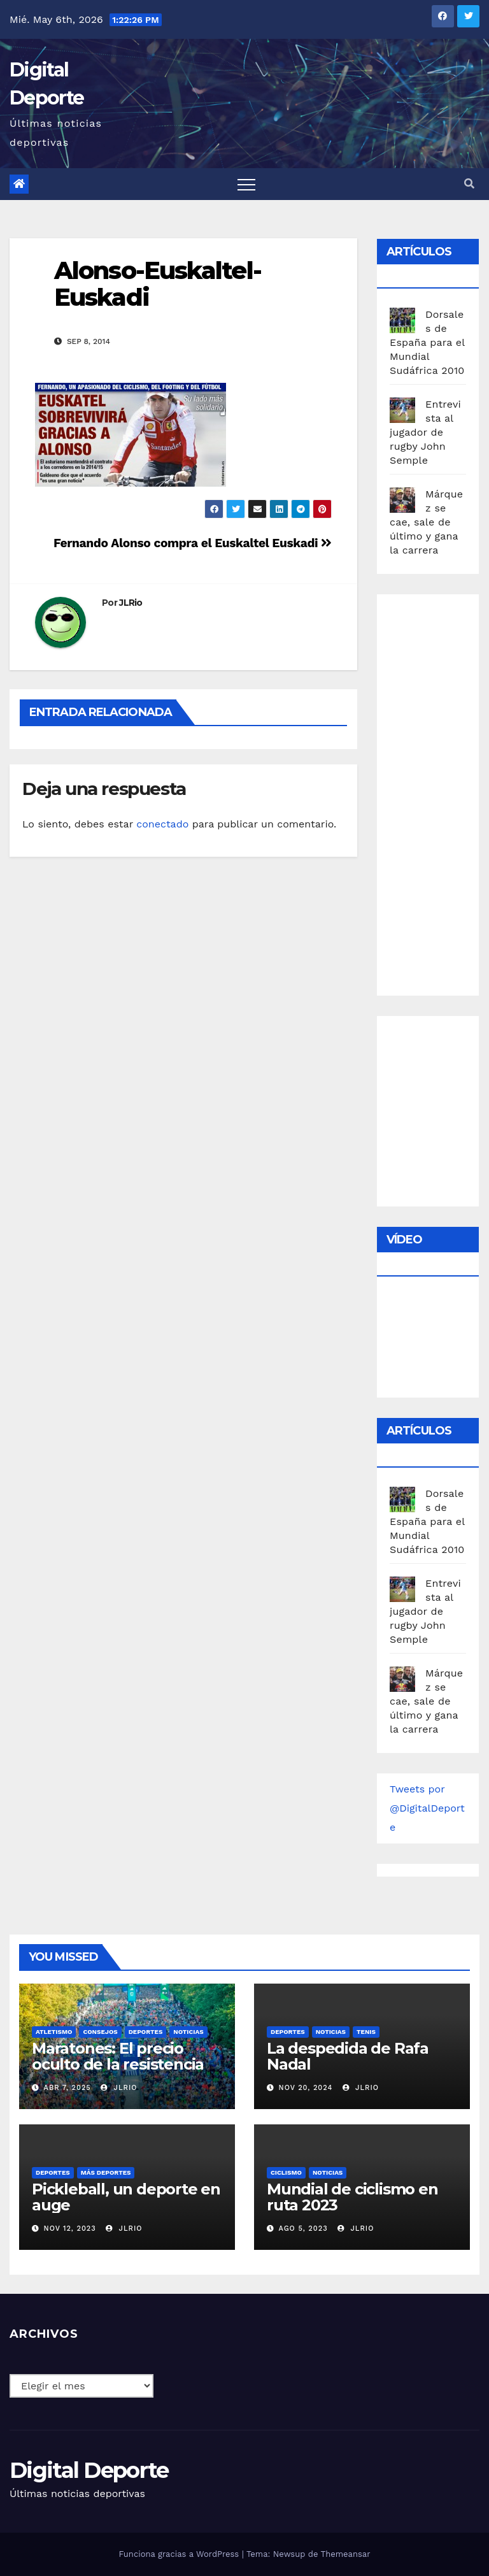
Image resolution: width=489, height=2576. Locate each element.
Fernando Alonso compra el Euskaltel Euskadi (192, 543)
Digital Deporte (89, 2470)
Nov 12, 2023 (70, 2228)
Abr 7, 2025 (67, 2088)
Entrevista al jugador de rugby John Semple (425, 432)
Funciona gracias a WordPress (179, 2554)
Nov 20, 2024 (306, 2088)
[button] (469, 184)
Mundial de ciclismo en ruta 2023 (352, 2197)
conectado (162, 824)
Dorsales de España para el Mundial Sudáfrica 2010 (427, 342)
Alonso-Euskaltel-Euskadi (157, 283)
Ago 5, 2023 (303, 2228)
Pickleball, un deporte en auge (126, 2197)
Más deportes (106, 2172)
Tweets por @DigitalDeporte (427, 1808)
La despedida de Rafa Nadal (348, 2056)
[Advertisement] (439, 792)
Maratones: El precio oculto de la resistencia (118, 2056)
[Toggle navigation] (246, 184)
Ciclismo (286, 2172)
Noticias (188, 2031)
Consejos (100, 2031)
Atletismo (54, 2031)
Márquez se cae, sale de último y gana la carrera (426, 522)
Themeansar (346, 2554)
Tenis (366, 2031)
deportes (146, 2031)
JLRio (131, 602)
